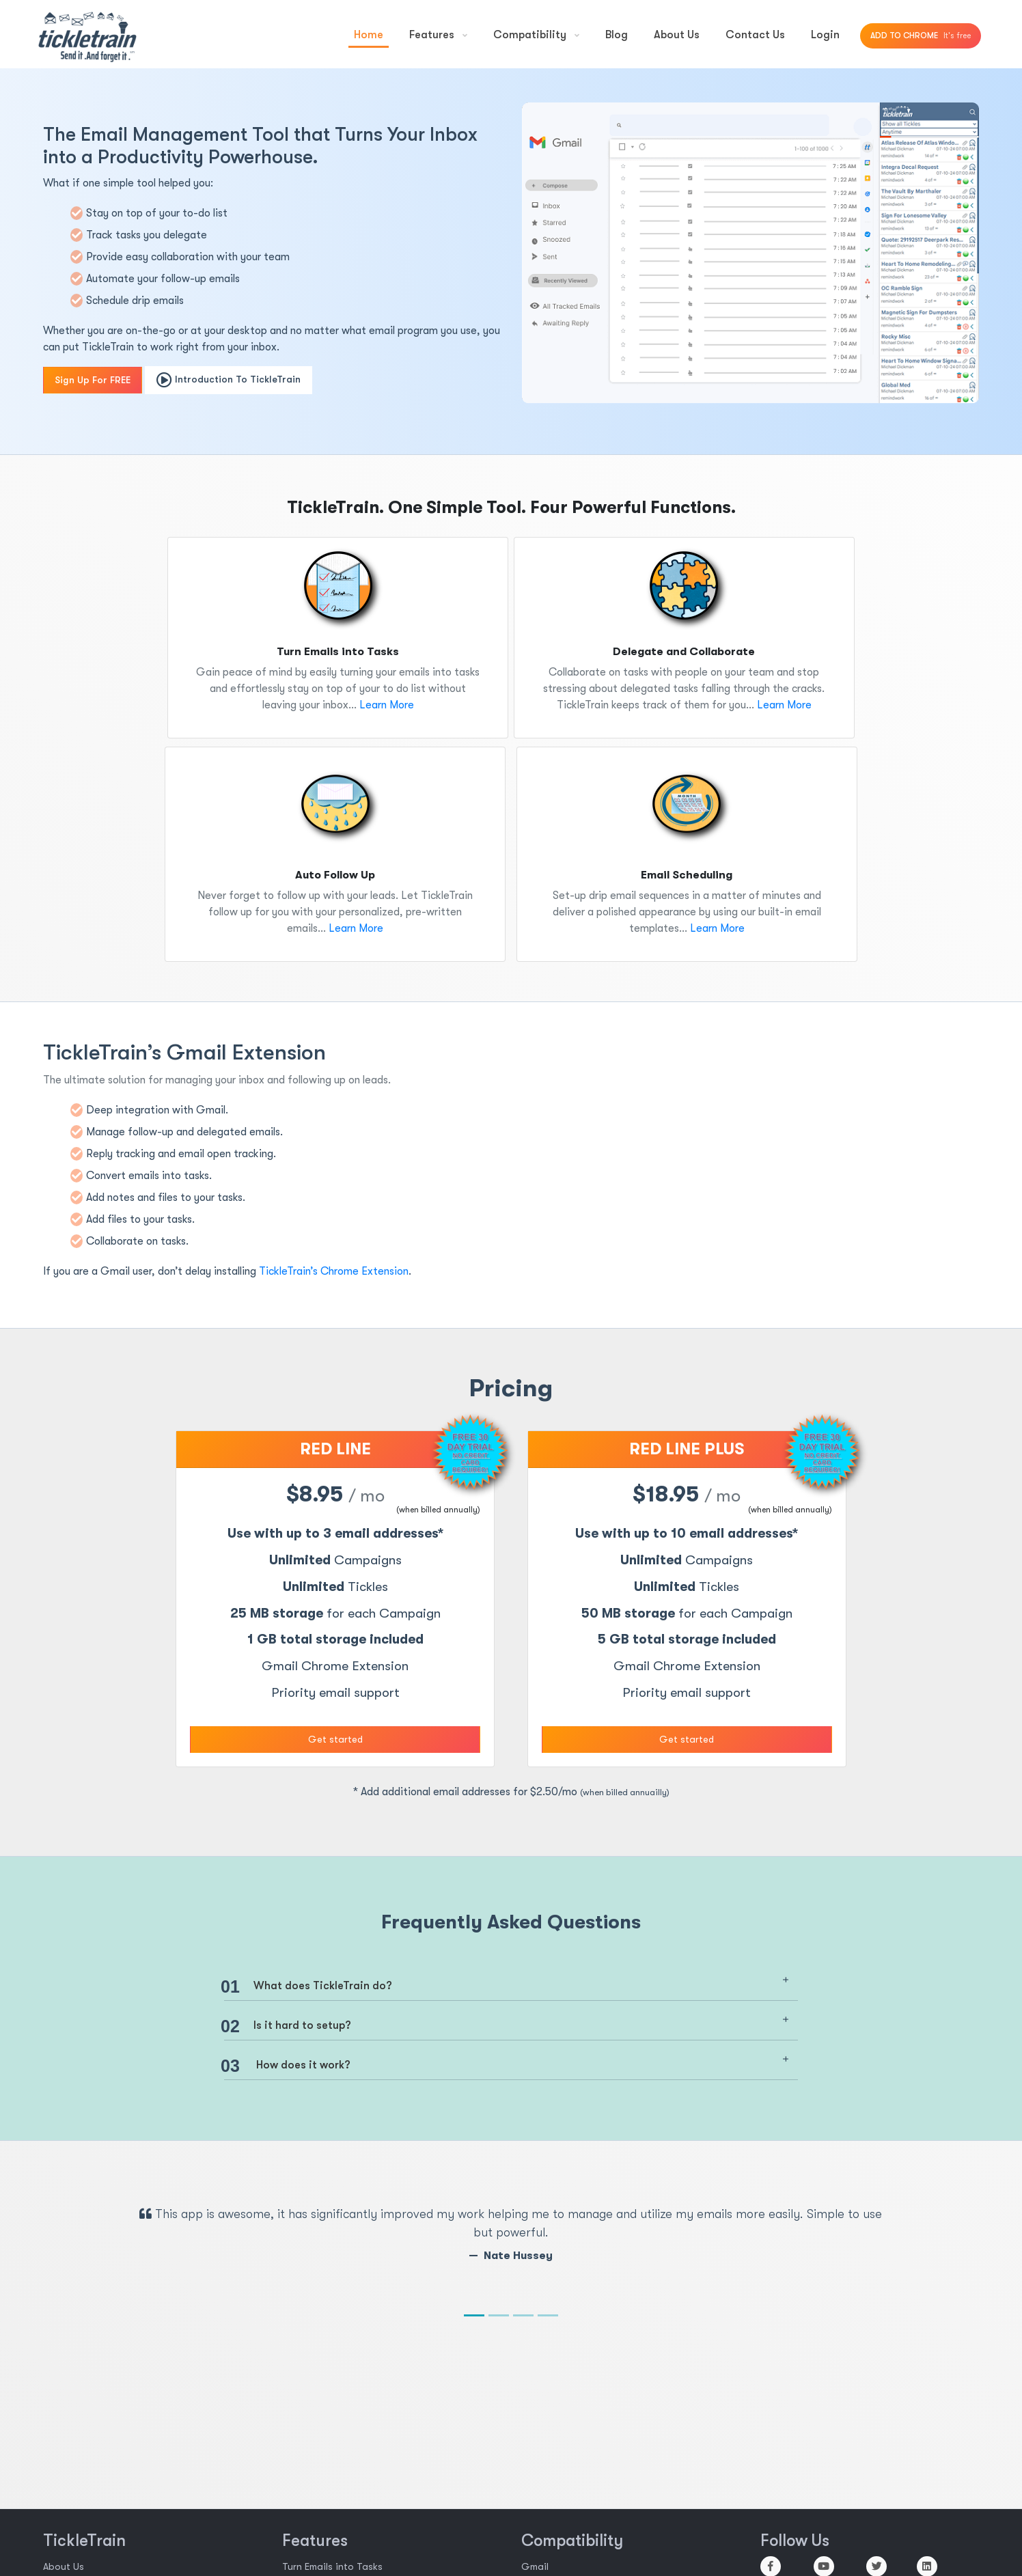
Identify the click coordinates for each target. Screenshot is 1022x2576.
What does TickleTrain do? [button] (308, 1987)
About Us (677, 35)
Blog (616, 35)
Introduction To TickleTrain (228, 380)
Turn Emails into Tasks (332, 2566)
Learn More (385, 705)
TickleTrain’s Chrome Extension (334, 1271)
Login (825, 35)
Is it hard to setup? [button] (287, 2026)
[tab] (511, 1984)
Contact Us (755, 35)
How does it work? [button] (287, 2066)
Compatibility (536, 35)
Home (368, 35)
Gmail (535, 2566)
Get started (335, 1739)
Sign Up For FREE (92, 379)
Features (438, 35)
